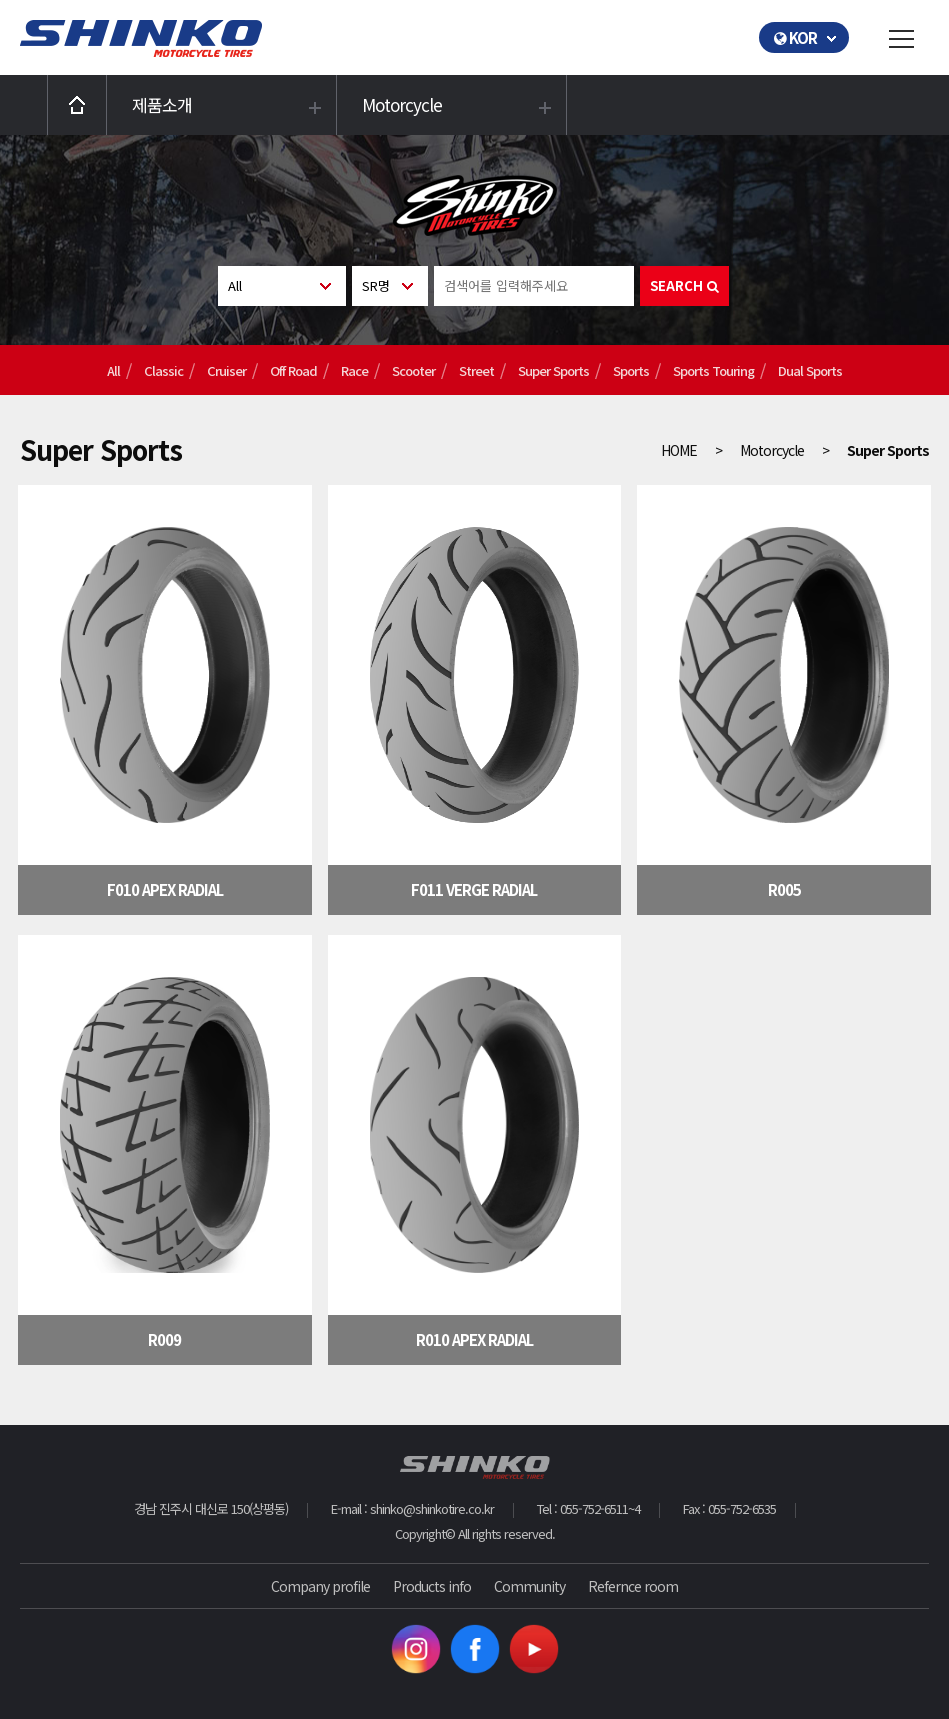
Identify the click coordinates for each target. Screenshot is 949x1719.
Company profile (320, 1586)
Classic (163, 370)
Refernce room (633, 1586)
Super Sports (553, 370)
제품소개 (162, 104)
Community (529, 1586)
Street (476, 370)
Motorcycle (402, 104)
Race (354, 370)
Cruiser (226, 370)
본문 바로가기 (0, 0)
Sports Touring (713, 370)
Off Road (293, 370)
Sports (631, 370)
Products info (432, 1586)
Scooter (413, 370)
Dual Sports (810, 370)
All (113, 370)
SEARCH (684, 285)
